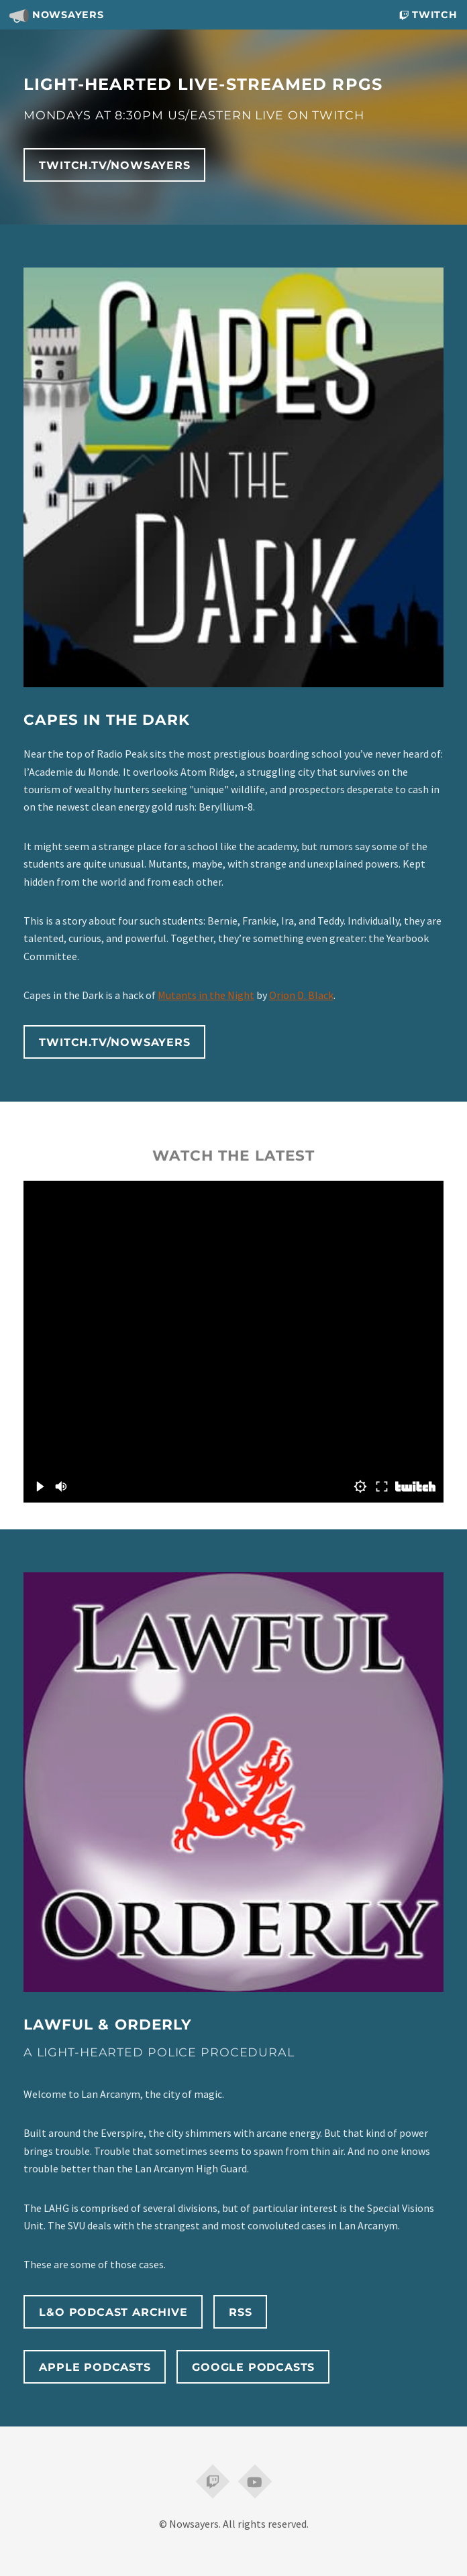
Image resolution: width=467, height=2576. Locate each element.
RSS (240, 2312)
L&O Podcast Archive (113, 2312)
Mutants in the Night (206, 995)
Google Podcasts (253, 2367)
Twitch (428, 15)
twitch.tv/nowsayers (114, 165)
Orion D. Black (301, 995)
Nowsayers (56, 15)
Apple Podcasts (94, 2367)
